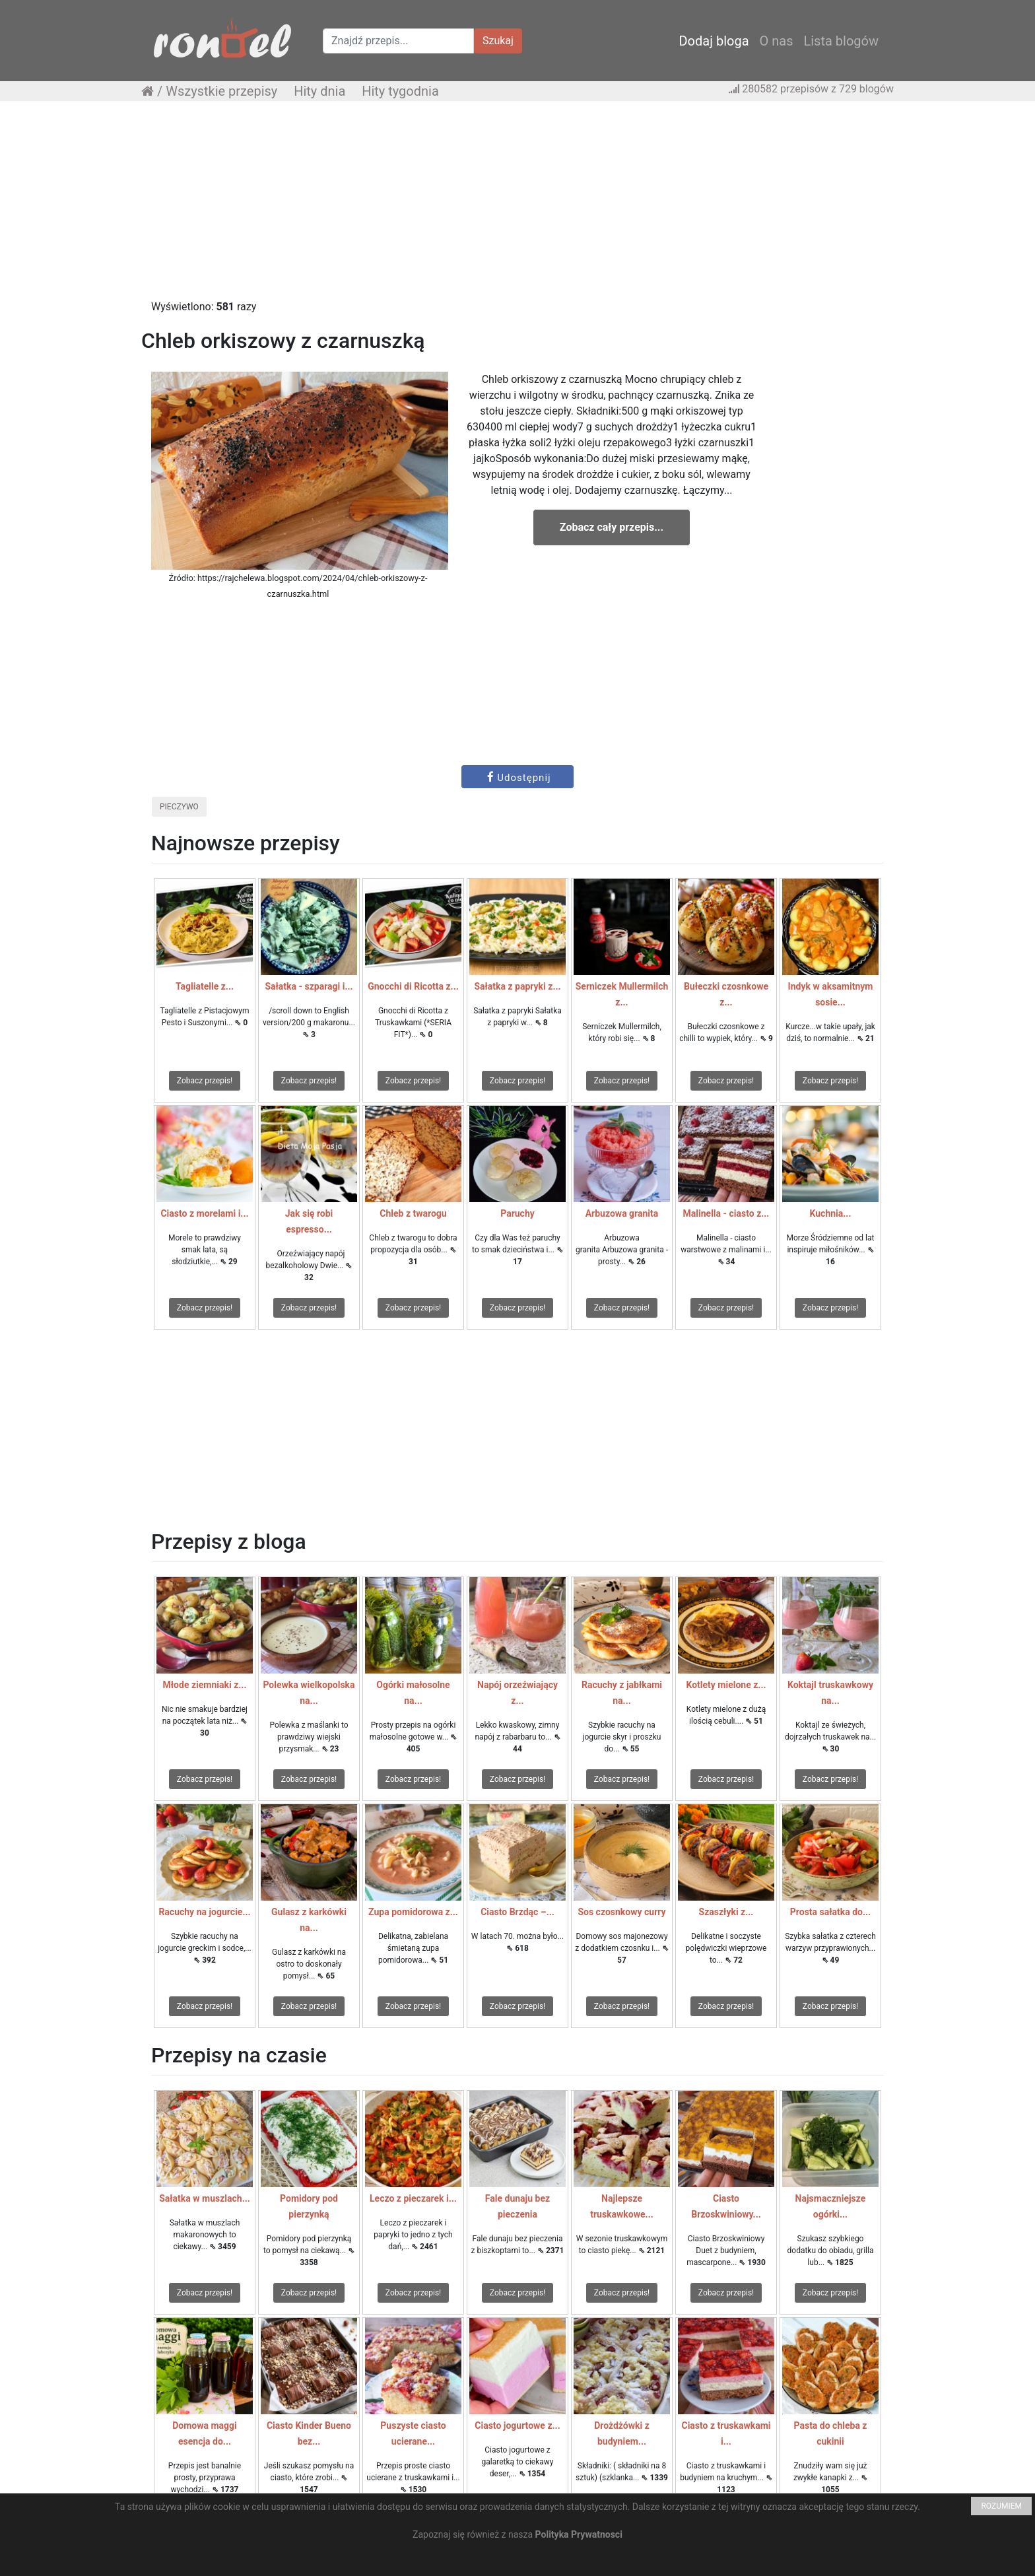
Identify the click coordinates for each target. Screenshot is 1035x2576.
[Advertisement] (517, 206)
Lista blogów (841, 41)
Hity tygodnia (400, 91)
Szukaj (498, 40)
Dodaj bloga (714, 41)
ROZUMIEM (1001, 2506)
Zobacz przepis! (204, 1080)
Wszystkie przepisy (221, 91)
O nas (776, 41)
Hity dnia (319, 91)
